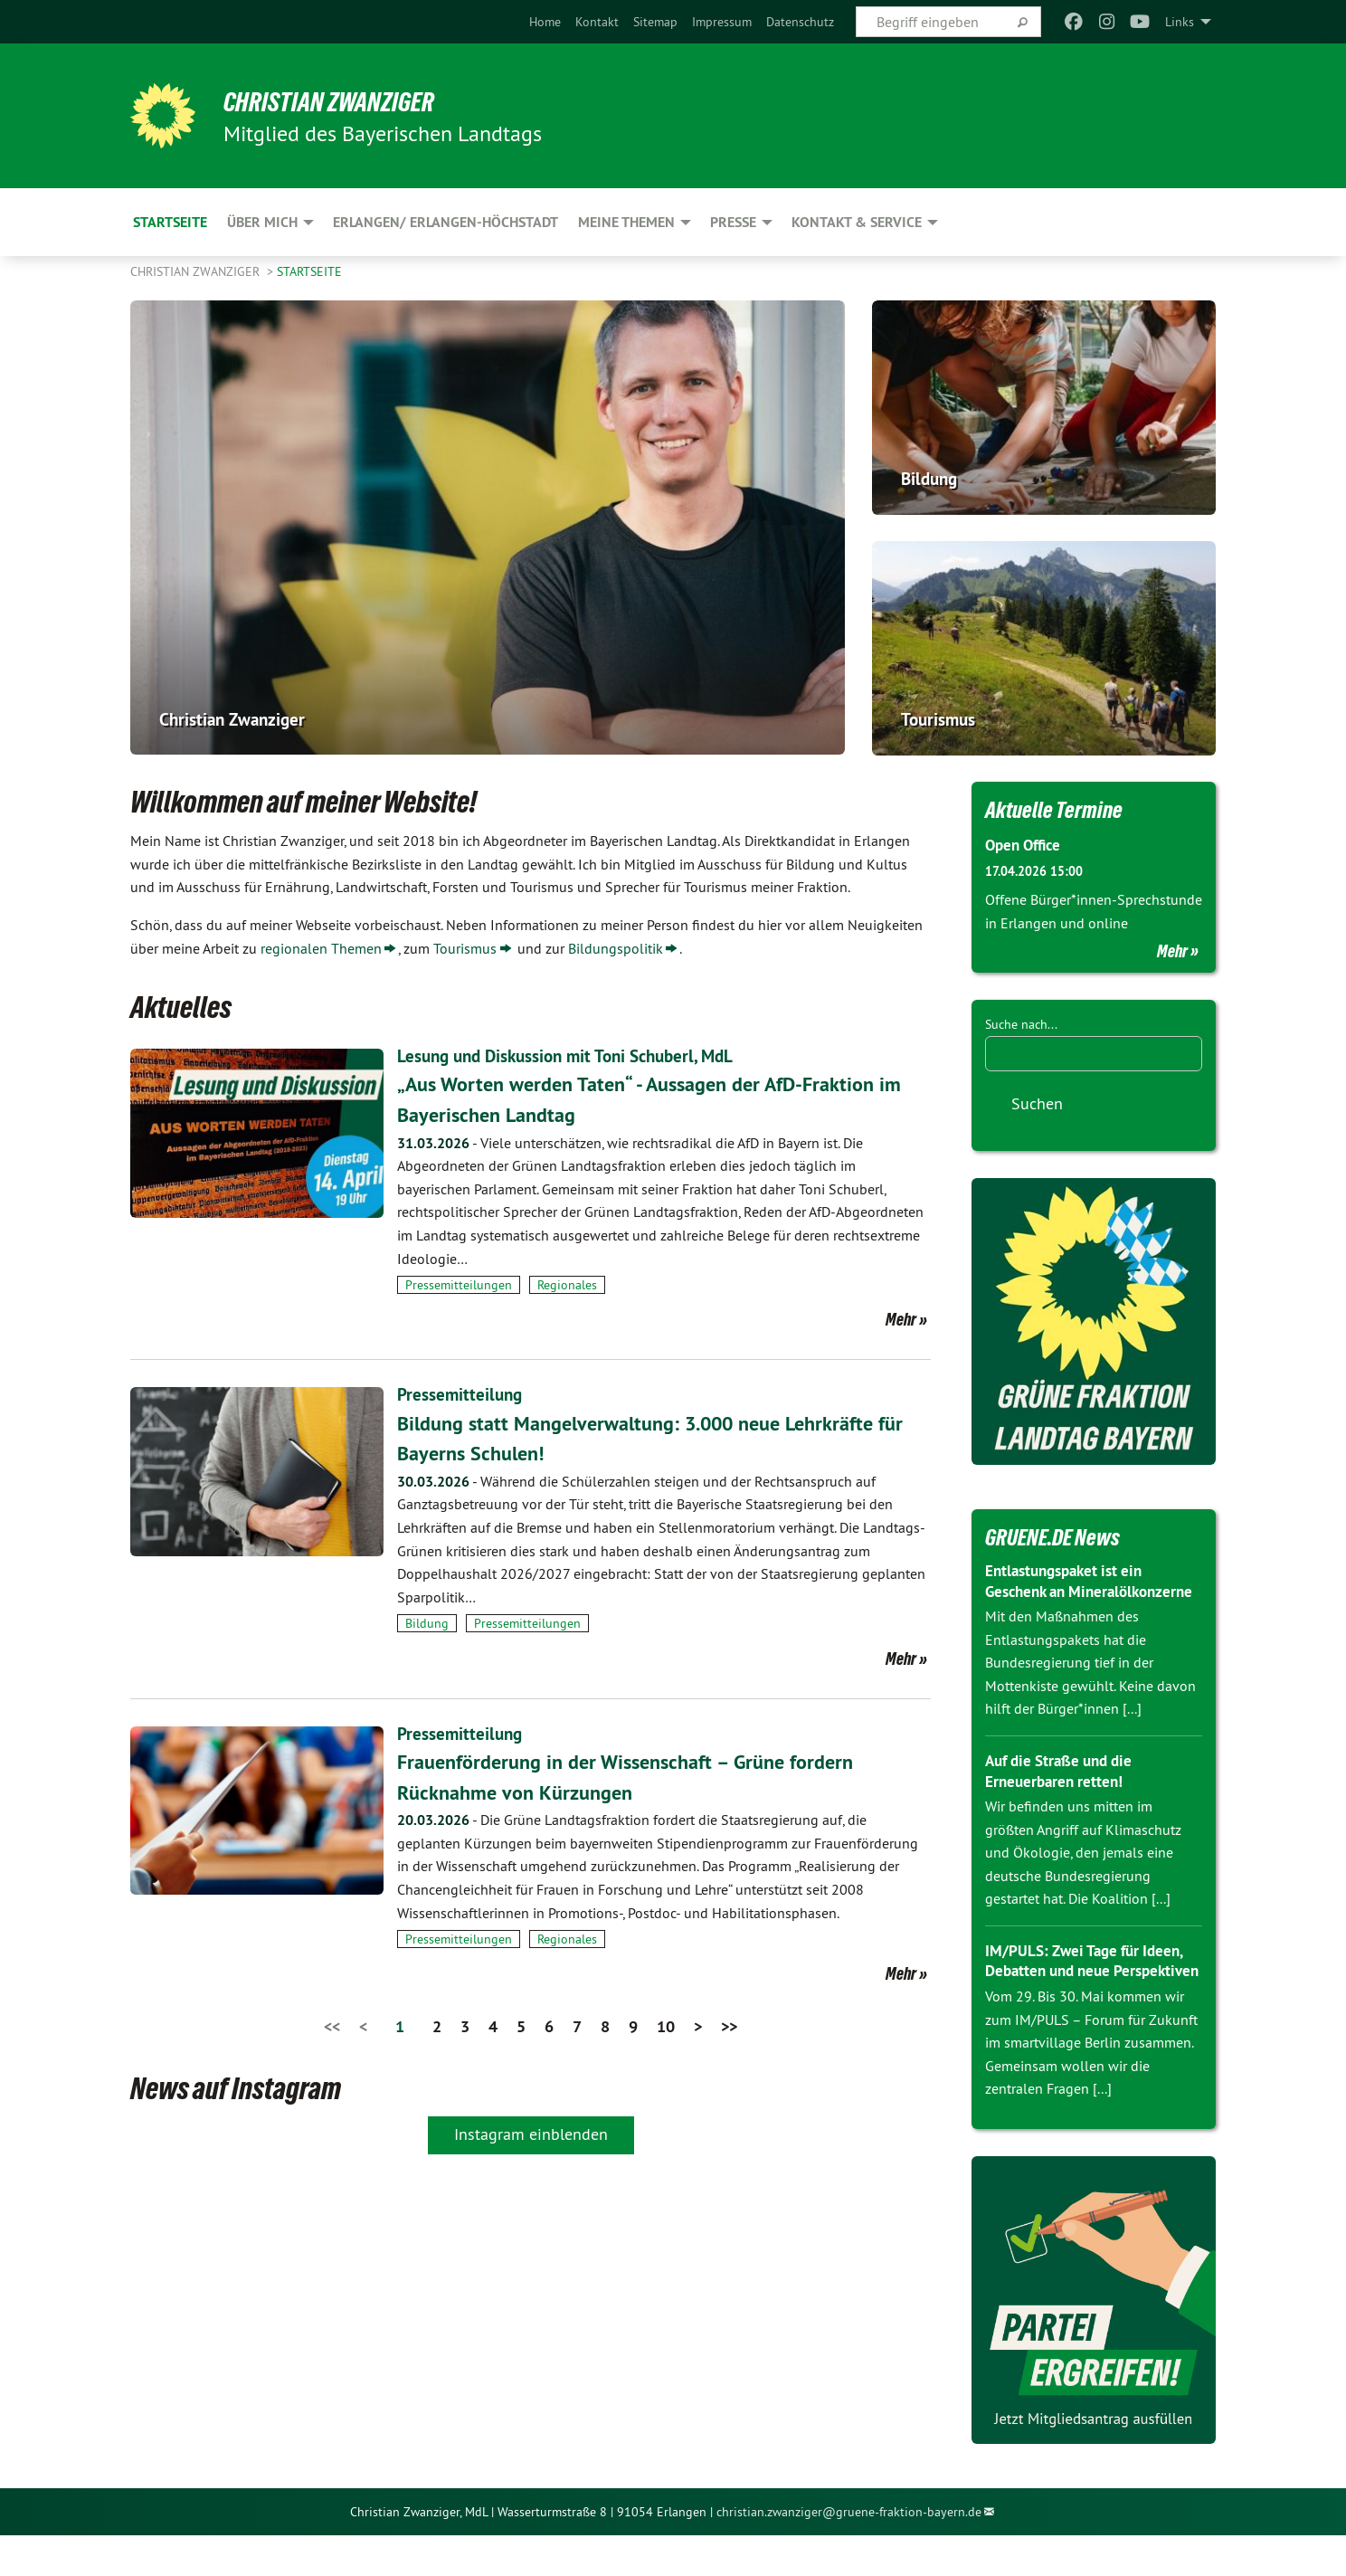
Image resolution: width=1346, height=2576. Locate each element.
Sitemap (655, 22)
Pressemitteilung (461, 1394)
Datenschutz (800, 22)
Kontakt (597, 22)
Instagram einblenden (531, 2133)
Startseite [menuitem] (170, 222)
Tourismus (465, 948)
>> (729, 2025)
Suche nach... (1021, 1023)
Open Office (1026, 844)
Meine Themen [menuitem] (626, 222)
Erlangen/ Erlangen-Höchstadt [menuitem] (445, 222)
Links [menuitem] (1179, 22)
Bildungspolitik (615, 948)
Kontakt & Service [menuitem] (856, 222)
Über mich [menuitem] (262, 222)
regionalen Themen (321, 948)
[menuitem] (545, 21)
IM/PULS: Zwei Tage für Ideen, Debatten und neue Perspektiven (1089, 1990)
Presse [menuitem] (733, 222)
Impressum (722, 22)
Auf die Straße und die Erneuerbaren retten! (1064, 1790)
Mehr (901, 1319)
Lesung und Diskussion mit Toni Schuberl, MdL (574, 1056)
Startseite (309, 271)
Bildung (427, 1623)
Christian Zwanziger (344, 101)
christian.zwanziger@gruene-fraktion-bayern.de (848, 2551)
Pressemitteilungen (458, 1285)
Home (545, 22)
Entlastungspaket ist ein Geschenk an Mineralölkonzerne (1069, 1590)
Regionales (567, 1285)
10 (666, 2025)
